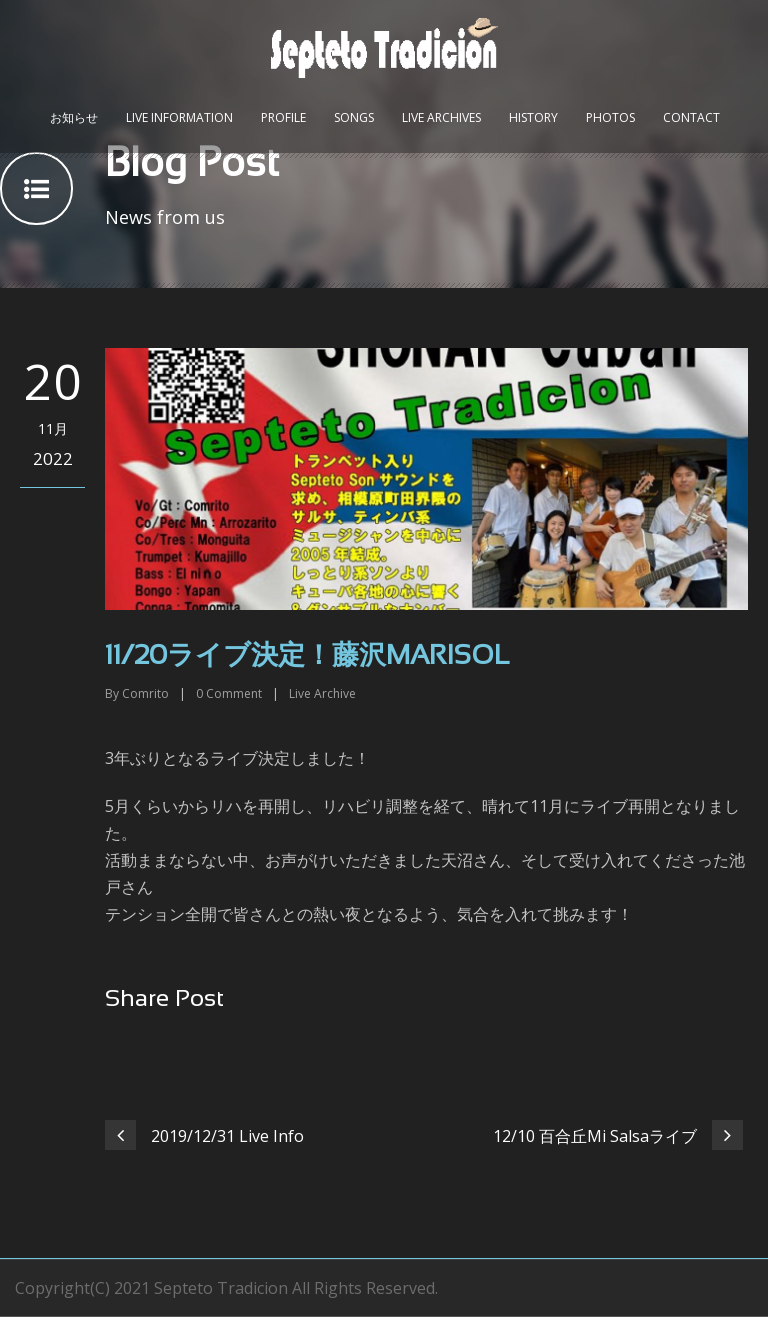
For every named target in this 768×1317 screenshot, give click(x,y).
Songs (354, 117)
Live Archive (322, 693)
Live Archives (441, 117)
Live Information (179, 117)
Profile (283, 117)
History (533, 117)
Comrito (145, 693)
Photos (610, 117)
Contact (691, 117)
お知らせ (74, 117)
